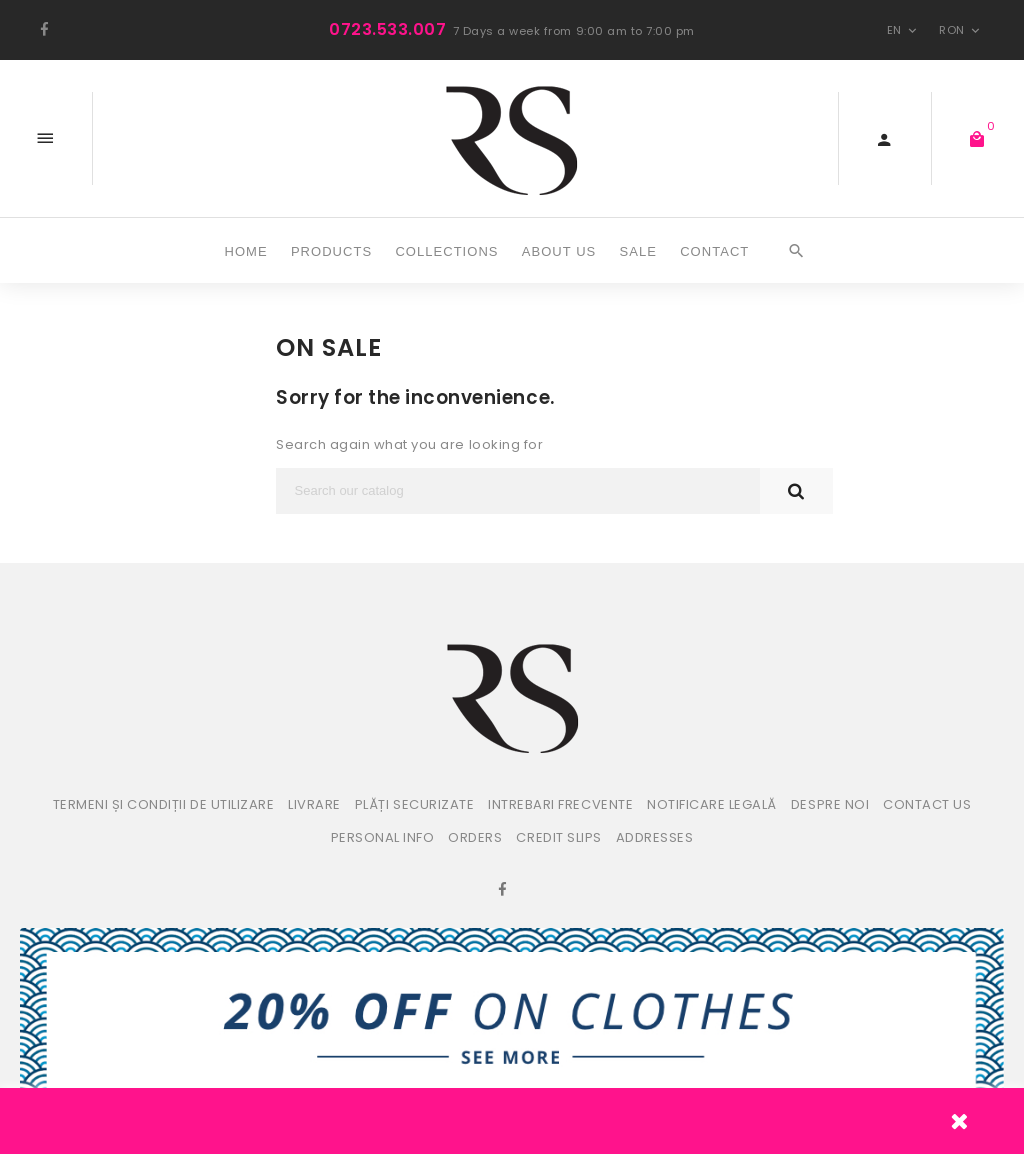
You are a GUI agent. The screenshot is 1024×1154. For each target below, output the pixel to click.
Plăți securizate (414, 804)
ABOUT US (559, 251)
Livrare (314, 804)
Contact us (927, 804)
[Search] (518, 491)
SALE (638, 251)
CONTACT (714, 251)
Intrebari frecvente (560, 804)
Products (331, 251)
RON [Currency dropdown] (961, 30)
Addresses (655, 837)
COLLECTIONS (446, 251)
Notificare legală (712, 804)
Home (246, 251)
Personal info (383, 837)
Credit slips (558, 837)
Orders (475, 837)
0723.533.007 (387, 29)
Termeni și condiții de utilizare (164, 804)
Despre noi (830, 804)
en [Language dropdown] (904, 30)
